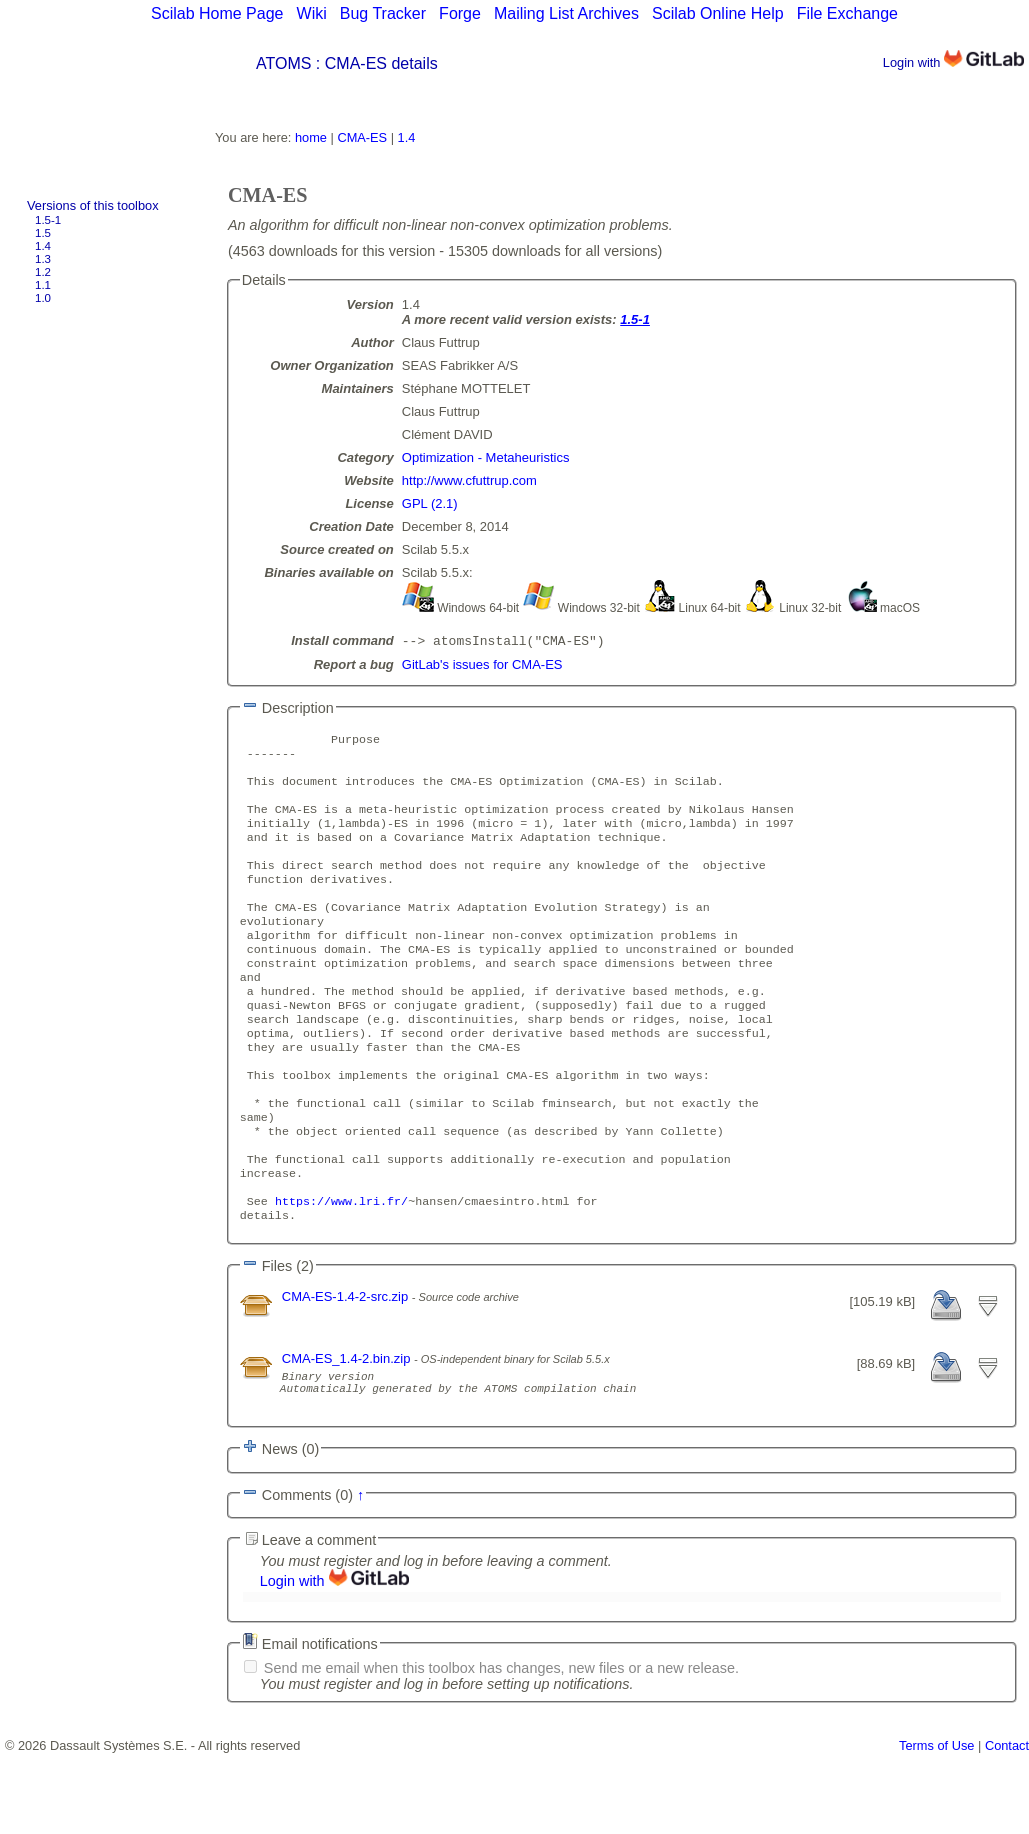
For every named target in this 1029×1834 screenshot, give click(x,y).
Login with (953, 62)
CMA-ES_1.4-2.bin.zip (348, 1430)
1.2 (43, 272)
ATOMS (283, 63)
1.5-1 (48, 220)
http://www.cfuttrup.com (469, 480)
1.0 (43, 298)
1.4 (43, 246)
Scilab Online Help (718, 13)
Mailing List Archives (566, 13)
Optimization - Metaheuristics (486, 457)
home (311, 137)
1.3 (43, 259)
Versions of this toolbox (93, 205)
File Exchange (847, 13)
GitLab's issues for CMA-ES (482, 666)
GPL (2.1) (430, 503)
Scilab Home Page (217, 13)
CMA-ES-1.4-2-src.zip (347, 1368)
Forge (460, 13)
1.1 (43, 285)
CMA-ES (362, 137)
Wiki (312, 13)
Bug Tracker (383, 13)
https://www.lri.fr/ (341, 1271)
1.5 (43, 233)
